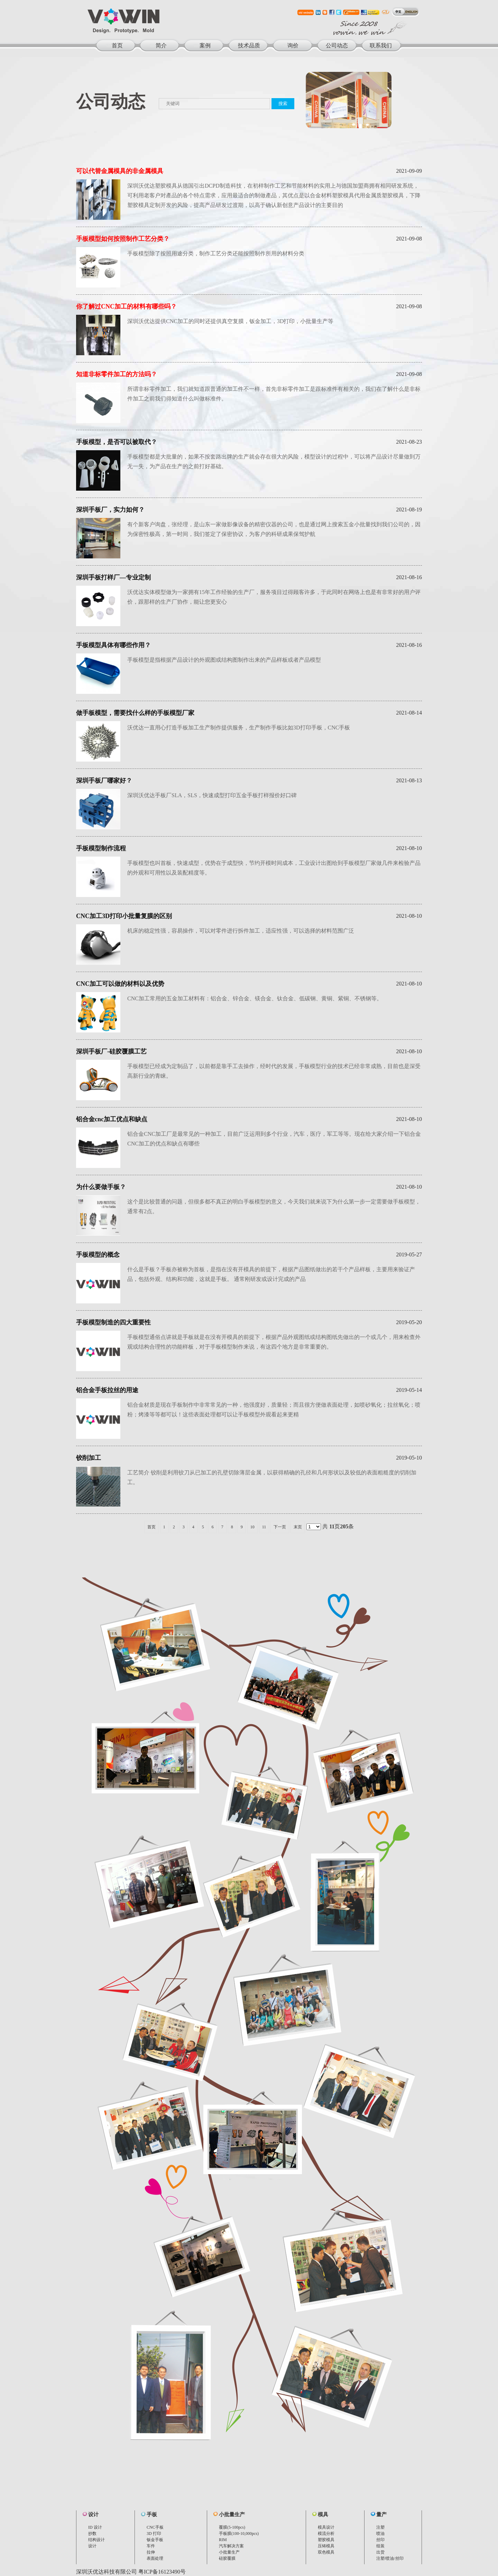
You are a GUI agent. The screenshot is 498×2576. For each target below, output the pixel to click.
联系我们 (381, 45)
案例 (205, 45)
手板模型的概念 (98, 1254)
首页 (117, 45)
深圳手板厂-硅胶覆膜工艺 (111, 1051)
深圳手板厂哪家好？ (104, 780)
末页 (298, 1527)
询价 (292, 45)
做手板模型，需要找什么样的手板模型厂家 (135, 712)
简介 (161, 45)
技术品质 (249, 45)
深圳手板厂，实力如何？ (110, 509)
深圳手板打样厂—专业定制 (113, 577)
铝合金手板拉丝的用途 (107, 1390)
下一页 (280, 1527)
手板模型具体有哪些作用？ (113, 645)
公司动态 (337, 45)
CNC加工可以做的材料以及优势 (120, 983)
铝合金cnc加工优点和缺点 (111, 1119)
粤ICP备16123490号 (162, 2572)
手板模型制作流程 (101, 848)
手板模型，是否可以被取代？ (116, 441)
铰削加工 (88, 1457)
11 (264, 1527)
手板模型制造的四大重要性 (113, 1322)
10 (252, 1527)
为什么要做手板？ (101, 1186)
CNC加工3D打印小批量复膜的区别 (124, 916)
